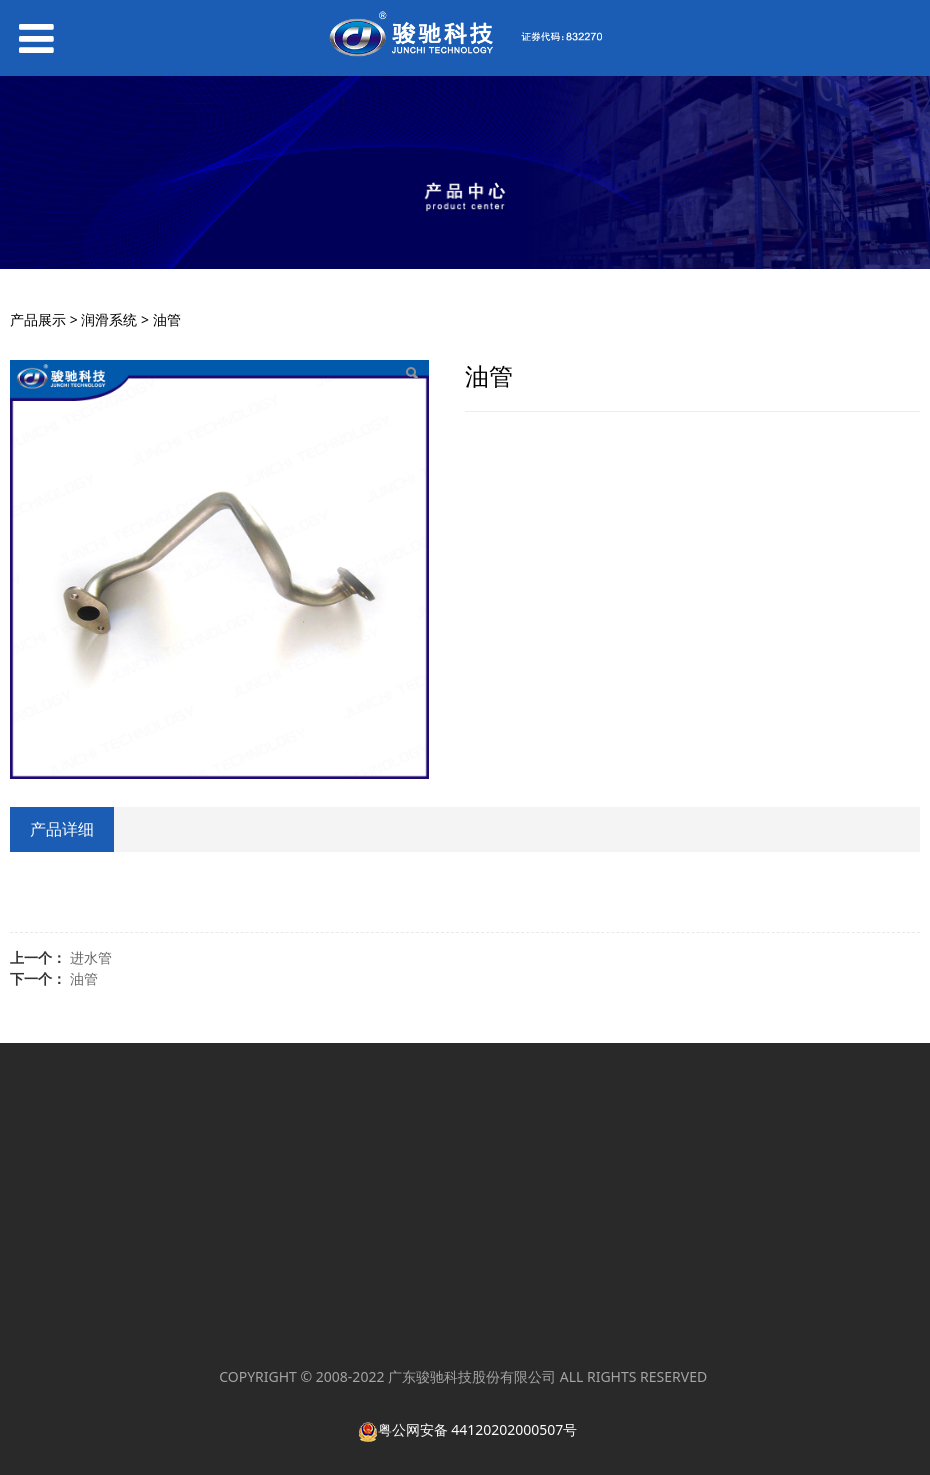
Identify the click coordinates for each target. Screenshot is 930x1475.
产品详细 (62, 829)
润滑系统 (109, 319)
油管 (84, 978)
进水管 (91, 957)
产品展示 (38, 319)
